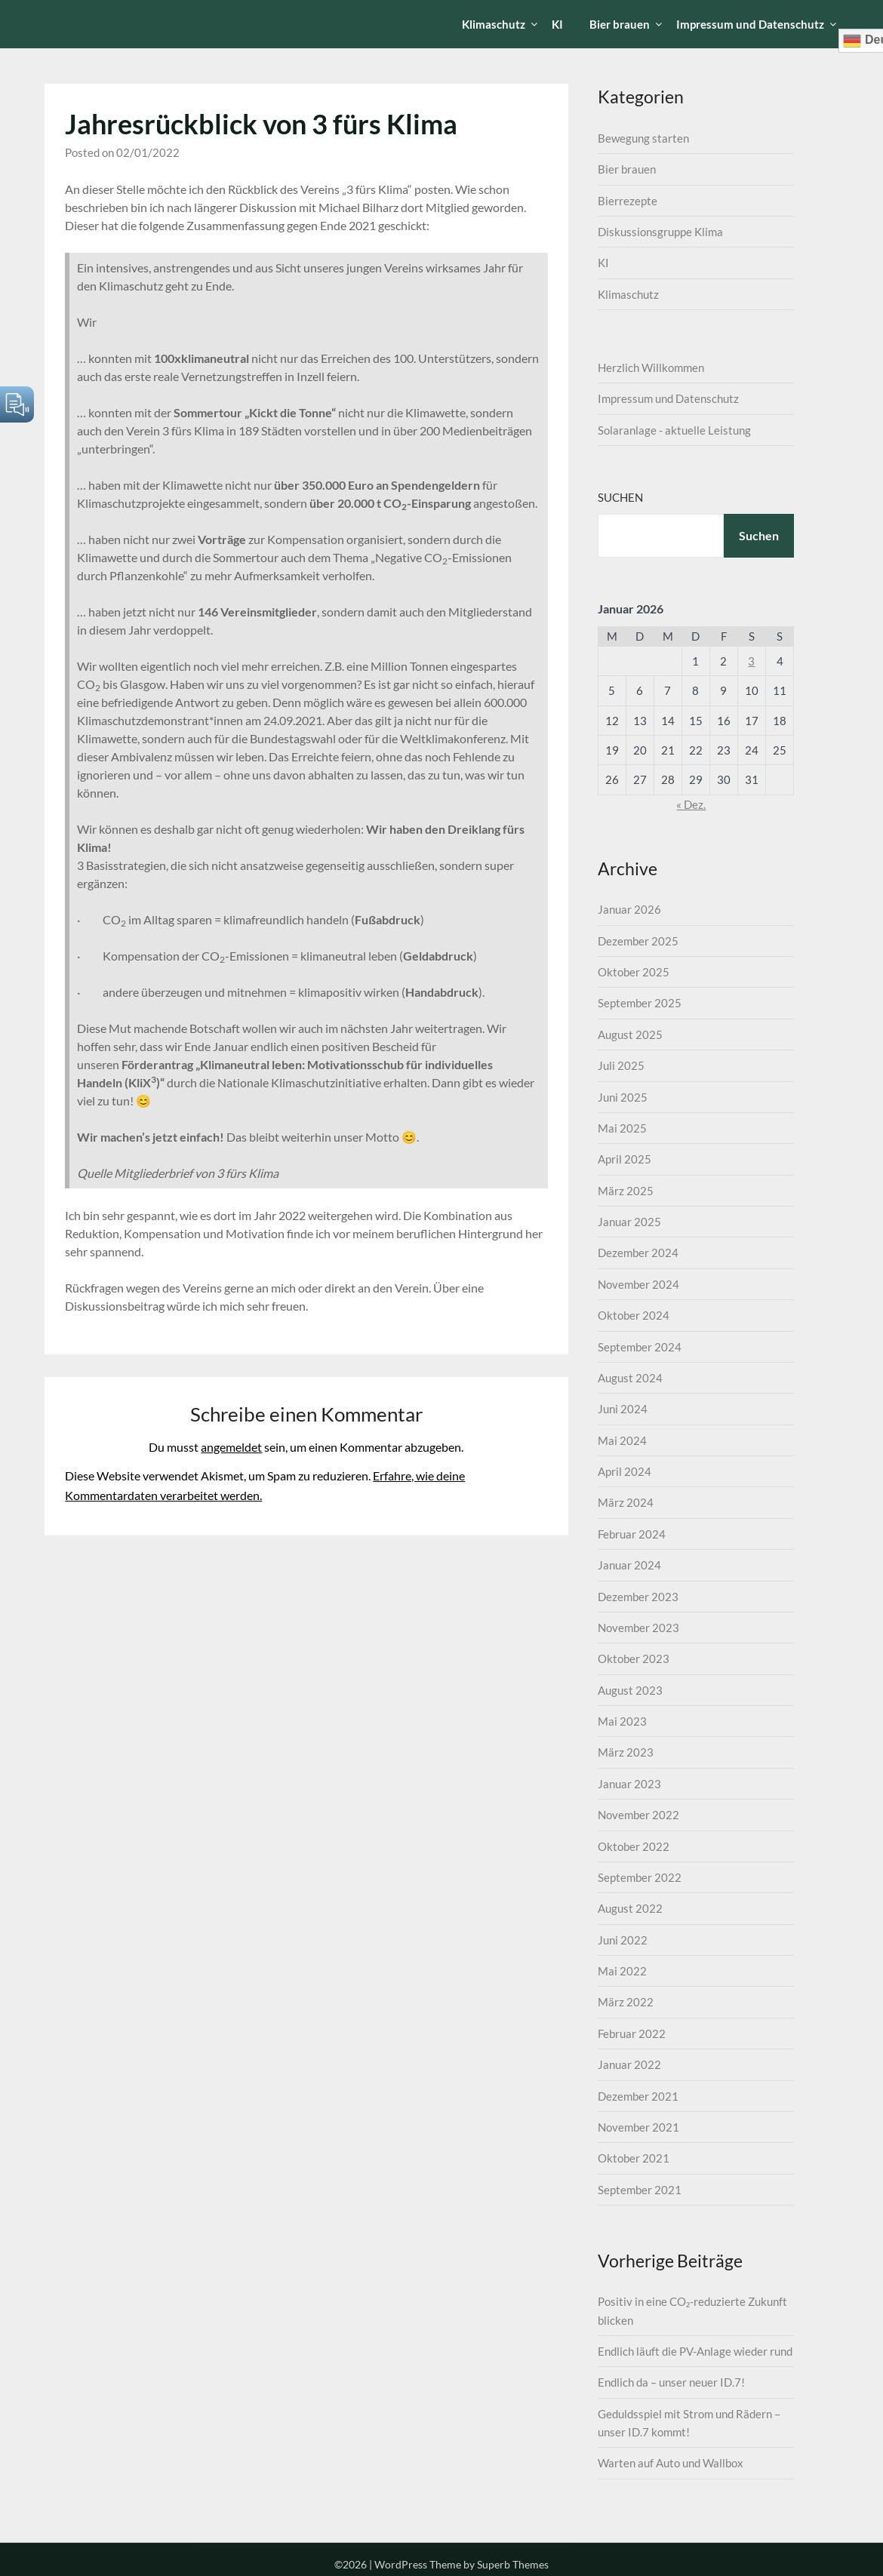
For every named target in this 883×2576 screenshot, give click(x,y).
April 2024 (624, 1471)
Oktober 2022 (633, 1846)
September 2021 (639, 2189)
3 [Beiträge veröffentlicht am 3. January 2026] (751, 661)
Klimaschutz (493, 24)
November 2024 (638, 1284)
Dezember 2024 (638, 1252)
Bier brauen (619, 24)
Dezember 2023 (638, 1596)
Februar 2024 (632, 1534)
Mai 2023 (622, 1721)
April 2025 (624, 1159)
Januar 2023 (629, 1784)
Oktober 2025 (633, 972)
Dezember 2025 (638, 941)
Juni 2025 (623, 1097)
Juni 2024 (623, 1409)
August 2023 (630, 1690)
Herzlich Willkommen (651, 367)
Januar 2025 (629, 1221)
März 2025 (626, 1190)
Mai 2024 (622, 1440)
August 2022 (630, 1908)
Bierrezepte (627, 200)
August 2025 (630, 1034)
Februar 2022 (632, 2033)
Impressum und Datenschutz (750, 24)
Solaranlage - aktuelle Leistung (674, 430)
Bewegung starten (643, 138)
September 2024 (639, 1347)
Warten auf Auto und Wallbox (670, 2463)
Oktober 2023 (633, 1658)
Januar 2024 (629, 1565)
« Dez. (691, 804)
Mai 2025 (622, 1128)
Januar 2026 (629, 909)
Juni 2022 (623, 1940)
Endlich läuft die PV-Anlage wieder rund (695, 2351)
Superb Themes (513, 2564)
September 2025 (639, 1003)
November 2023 (638, 1627)
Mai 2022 (622, 1971)
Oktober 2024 (633, 1315)
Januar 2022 (629, 2064)
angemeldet (231, 1447)
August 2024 (630, 1378)
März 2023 (626, 1752)
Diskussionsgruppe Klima (660, 231)
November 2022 (638, 1814)
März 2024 (626, 1502)
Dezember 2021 (638, 2096)
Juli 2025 (621, 1065)
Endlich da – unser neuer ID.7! (671, 2382)
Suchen (620, 497)
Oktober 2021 (633, 2158)
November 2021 (638, 2127)
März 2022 (626, 2002)
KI (557, 24)
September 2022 (639, 1877)
